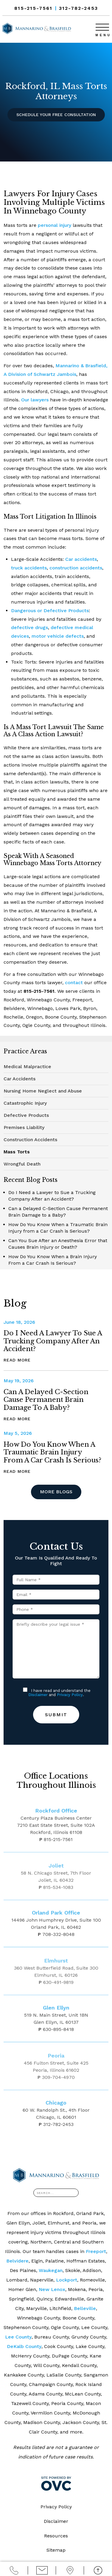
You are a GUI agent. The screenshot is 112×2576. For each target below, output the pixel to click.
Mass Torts (17, 1152)
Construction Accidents (30, 1139)
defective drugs (29, 627)
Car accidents (81, 559)
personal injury (54, 225)
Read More (17, 1360)
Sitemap (56, 2550)
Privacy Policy (70, 1694)
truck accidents (29, 568)
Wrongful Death (22, 1164)
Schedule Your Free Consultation (56, 114)
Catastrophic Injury (25, 1103)
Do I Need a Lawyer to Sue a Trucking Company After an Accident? (53, 1341)
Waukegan (51, 2270)
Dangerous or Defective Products (50, 610)
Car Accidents (19, 1079)
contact (74, 982)
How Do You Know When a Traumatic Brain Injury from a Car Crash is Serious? (52, 1452)
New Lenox (52, 2289)
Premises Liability (24, 1127)
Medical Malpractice (27, 1066)
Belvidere (17, 2261)
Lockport (66, 2280)
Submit (56, 1714)
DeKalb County (24, 2346)
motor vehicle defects (58, 636)
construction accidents (75, 568)
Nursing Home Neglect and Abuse (43, 1091)
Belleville (85, 2308)
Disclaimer (38, 1694)
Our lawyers (35, 400)
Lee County (18, 2337)
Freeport (96, 2251)
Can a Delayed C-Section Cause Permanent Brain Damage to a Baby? (46, 1400)
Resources (56, 2536)
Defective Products (26, 1115)
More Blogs (56, 1491)
